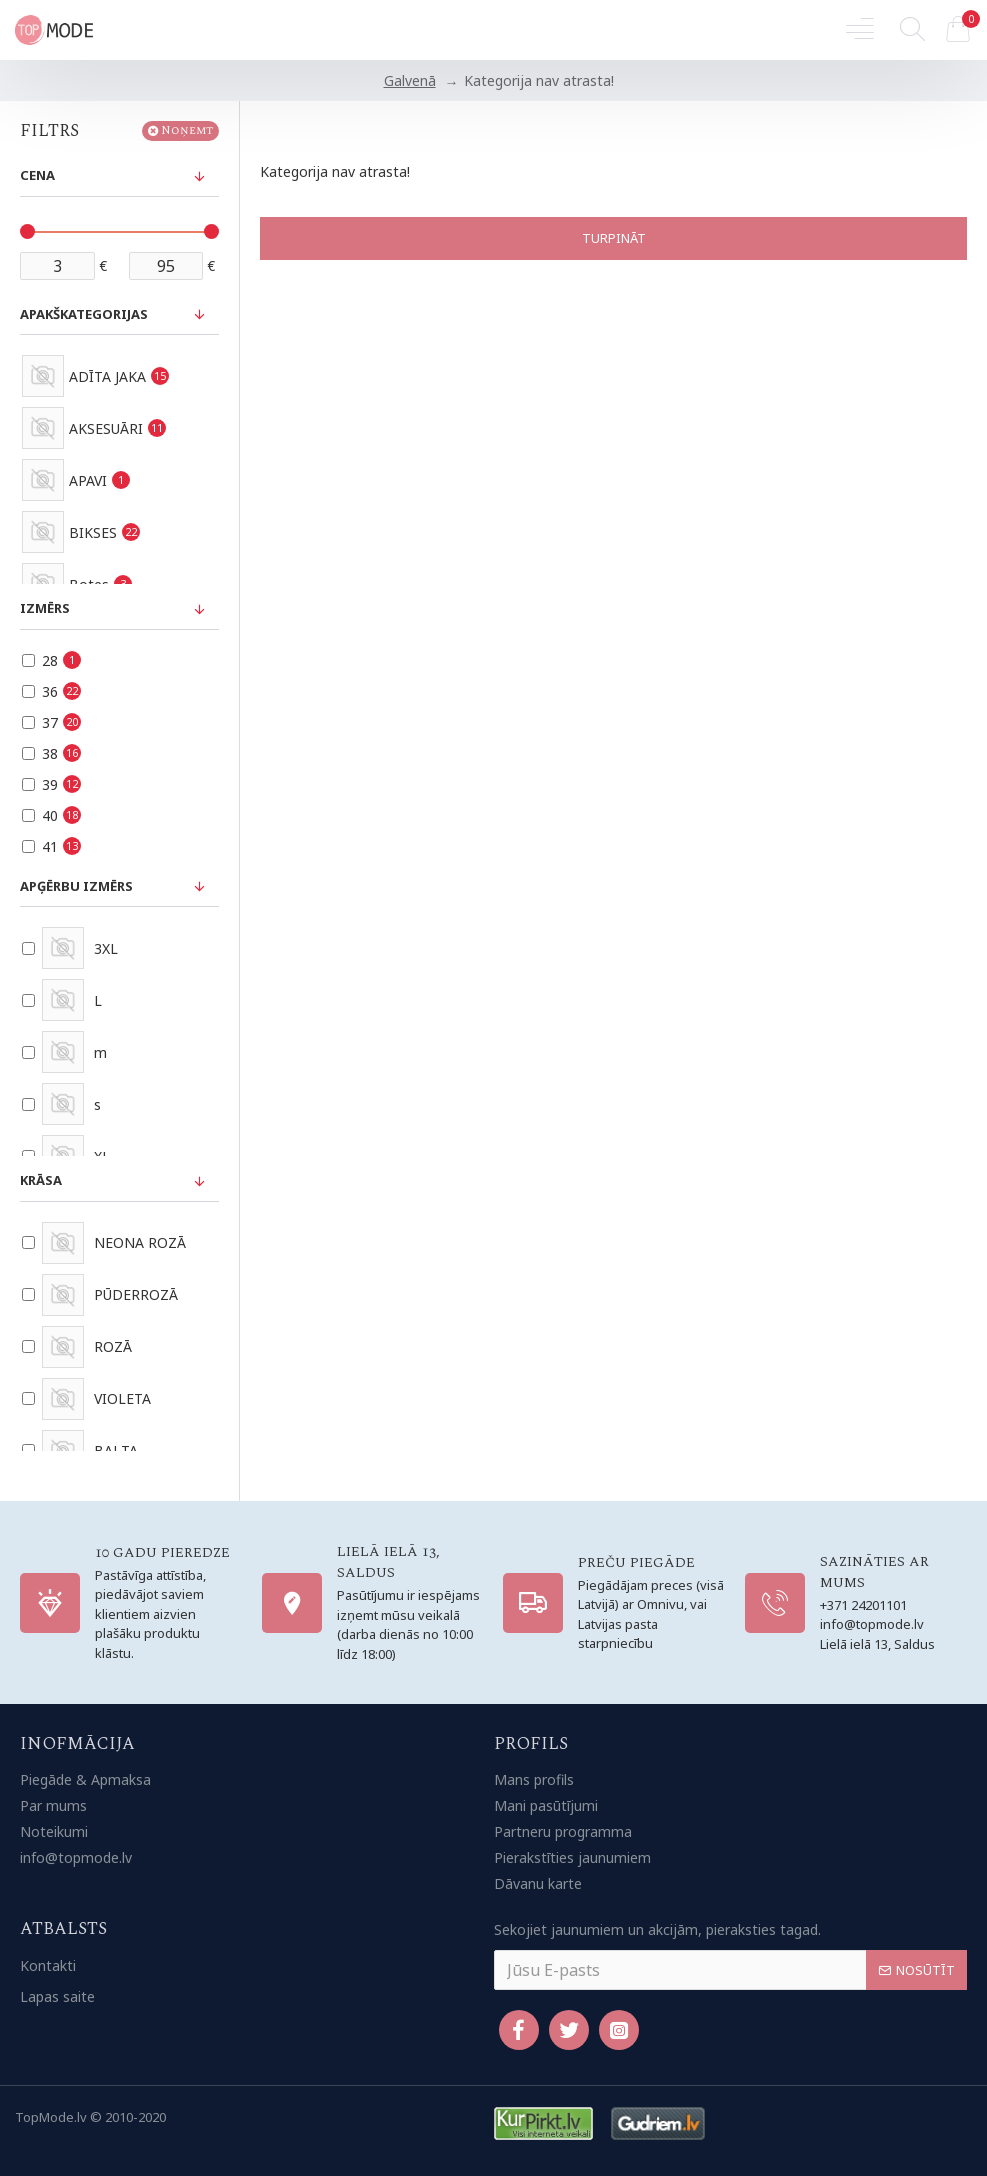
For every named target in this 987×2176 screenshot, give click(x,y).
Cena (37, 175)
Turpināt (614, 238)
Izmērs (45, 608)
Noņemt (187, 130)
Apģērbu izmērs (76, 886)
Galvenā (410, 80)
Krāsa (41, 1180)
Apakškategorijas (84, 314)
